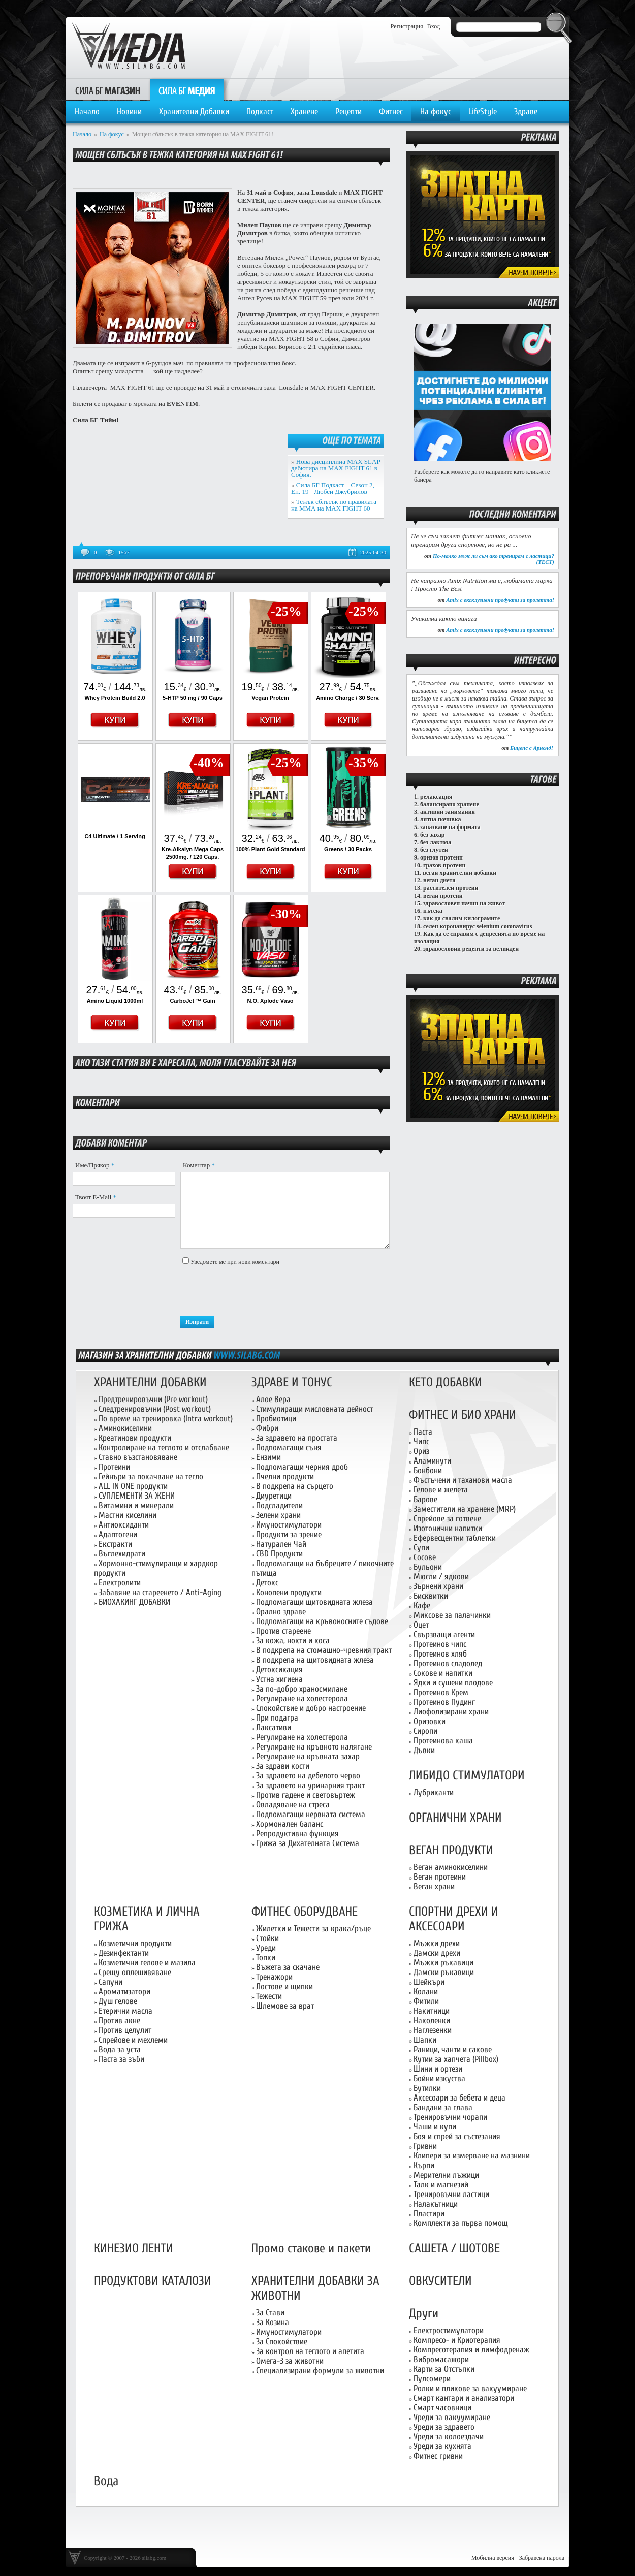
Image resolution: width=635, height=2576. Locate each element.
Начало (87, 111)
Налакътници (436, 2204)
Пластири (429, 2213)
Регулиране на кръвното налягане (314, 1747)
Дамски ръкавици (444, 1972)
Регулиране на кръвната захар (308, 1756)
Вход (433, 26)
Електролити (120, 1582)
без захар (432, 834)
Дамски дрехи (437, 1953)
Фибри (267, 1428)
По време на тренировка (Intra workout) (166, 1418)
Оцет (421, 1625)
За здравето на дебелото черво (308, 1775)
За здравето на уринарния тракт (310, 1785)
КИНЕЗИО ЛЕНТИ (133, 2248)
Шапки (425, 2040)
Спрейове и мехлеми (133, 2040)
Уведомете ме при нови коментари (234, 1261)
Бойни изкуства (439, 2078)
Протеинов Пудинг (444, 1702)
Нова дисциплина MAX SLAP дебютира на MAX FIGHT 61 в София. (335, 468)
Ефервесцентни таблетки (455, 1538)
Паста (423, 1432)
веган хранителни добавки (459, 872)
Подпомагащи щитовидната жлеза (314, 1602)
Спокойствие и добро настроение (311, 1708)
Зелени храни (278, 1515)
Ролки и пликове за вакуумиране (470, 2388)
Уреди (266, 1948)
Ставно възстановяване (138, 1457)
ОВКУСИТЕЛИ (440, 2281)
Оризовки (430, 1721)
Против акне (119, 2020)
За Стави (270, 2312)
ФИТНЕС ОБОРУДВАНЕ (304, 1911)
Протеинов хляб (440, 1654)
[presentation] (257, 1291)
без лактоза (435, 842)
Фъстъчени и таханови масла (463, 1480)
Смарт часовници (442, 2407)
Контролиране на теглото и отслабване (164, 1447)
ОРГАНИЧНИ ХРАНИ (455, 1817)
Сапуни (110, 1982)
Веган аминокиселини (451, 1867)
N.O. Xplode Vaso (270, 1001)
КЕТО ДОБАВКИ (445, 1382)
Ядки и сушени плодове (453, 1683)
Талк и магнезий (441, 2184)
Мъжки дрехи (437, 1943)
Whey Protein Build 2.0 (114, 698)
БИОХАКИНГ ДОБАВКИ (134, 1602)
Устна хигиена (279, 1679)
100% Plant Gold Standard (270, 849)
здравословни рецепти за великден (471, 948)
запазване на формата (450, 827)
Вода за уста (120, 2049)
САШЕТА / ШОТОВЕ (454, 2248)
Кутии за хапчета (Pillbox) (456, 2059)
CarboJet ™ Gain (192, 1001)
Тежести (269, 1996)
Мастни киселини (127, 1515)
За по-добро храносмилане (301, 1689)
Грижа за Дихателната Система (307, 1843)
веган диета (439, 880)
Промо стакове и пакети (311, 2248)
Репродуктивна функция (297, 1833)
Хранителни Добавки (194, 111)
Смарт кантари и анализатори (464, 2398)
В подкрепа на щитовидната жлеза (315, 1660)
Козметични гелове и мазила (147, 1962)
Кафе (422, 1605)
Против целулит (125, 2030)
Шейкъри (429, 1982)
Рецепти (348, 111)
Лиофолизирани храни (451, 1711)
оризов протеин (441, 857)
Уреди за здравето (444, 2427)
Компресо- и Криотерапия (457, 2340)
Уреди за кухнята (442, 2446)
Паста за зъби (121, 2059)
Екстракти (115, 1544)
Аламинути (432, 1461)
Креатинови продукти (135, 1438)
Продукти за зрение (289, 1534)
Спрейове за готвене (447, 1518)
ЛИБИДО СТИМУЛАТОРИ (467, 1775)
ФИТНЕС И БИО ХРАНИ (462, 1415)
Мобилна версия (492, 2557)
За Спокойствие (281, 2341)
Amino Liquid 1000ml (115, 1001)
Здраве (525, 111)
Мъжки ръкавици (443, 1962)
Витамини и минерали (136, 1505)
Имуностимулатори (289, 1525)
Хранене (304, 111)
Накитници (432, 2011)
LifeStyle (482, 111)
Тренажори (274, 1977)
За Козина (272, 2322)
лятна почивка (440, 819)
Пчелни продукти (285, 1476)
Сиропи (425, 1731)
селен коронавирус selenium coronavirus (477, 926)
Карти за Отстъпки (444, 2369)
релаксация (436, 796)
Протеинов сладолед (448, 1663)
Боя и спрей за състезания (457, 2136)
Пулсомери (432, 2378)
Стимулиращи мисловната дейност (314, 1409)
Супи (421, 1547)
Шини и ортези (438, 2069)
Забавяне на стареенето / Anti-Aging (160, 1592)
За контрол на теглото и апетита (310, 2351)
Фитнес (391, 111)
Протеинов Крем (441, 1692)
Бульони (428, 1567)
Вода (106, 2481)
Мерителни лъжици (446, 2175)
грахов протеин (444, 865)
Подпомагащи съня (289, 1447)
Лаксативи (273, 1727)
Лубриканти (434, 1792)
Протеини (114, 1467)
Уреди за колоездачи (449, 2436)
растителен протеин (450, 888)
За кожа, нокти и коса (293, 1640)
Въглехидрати (122, 1554)
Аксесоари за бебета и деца (459, 2098)
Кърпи (424, 2165)
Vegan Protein (270, 698)
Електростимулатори (449, 2330)
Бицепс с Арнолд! (531, 748)
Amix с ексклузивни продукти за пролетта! (500, 600)
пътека (432, 910)
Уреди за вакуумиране (452, 2417)
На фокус (435, 111)
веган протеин (443, 895)
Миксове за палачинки (452, 1615)
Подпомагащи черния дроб (302, 1467)
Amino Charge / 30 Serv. (348, 698)
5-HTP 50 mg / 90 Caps (193, 698)
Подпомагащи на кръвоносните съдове (322, 1621)
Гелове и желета (441, 1489)
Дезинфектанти (124, 1953)
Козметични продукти (135, 1943)
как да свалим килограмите (461, 918)
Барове (425, 1499)
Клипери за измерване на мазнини (472, 2155)
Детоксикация (279, 1669)
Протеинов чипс (440, 1644)
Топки (265, 1957)
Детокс (267, 1582)
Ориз (421, 1451)
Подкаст (259, 111)
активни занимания (447, 811)
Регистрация (407, 26)
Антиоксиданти (124, 1525)
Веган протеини (440, 1877)
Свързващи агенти (444, 1634)
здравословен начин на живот (464, 903)
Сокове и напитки (443, 1673)
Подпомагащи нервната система (310, 1814)
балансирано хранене (449, 804)
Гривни (425, 2146)
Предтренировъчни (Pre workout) (153, 1399)
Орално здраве (281, 1611)
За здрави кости (282, 1766)
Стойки (267, 1938)
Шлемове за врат (285, 2006)
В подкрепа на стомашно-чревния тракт (324, 1650)
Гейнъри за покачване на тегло (151, 1476)
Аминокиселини (125, 1428)
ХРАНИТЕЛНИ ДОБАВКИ (150, 1382)
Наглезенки (433, 2030)
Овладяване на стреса (293, 1804)
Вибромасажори (441, 2359)
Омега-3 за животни (290, 2361)
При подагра (277, 1718)
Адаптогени (118, 1534)
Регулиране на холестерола (302, 1698)
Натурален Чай (281, 1544)
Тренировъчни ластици (451, 2194)
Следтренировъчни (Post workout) (155, 1409)
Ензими (268, 1457)
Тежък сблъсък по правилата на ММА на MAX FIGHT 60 (333, 505)
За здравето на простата (296, 1438)
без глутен (434, 849)
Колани (426, 1991)
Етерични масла (125, 2011)
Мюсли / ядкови (441, 1576)
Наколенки (432, 2020)
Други (423, 2313)
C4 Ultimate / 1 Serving (114, 836)
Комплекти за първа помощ (461, 2223)
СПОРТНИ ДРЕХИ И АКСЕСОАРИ (453, 1919)
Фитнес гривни (438, 2456)
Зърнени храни (438, 1586)
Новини (129, 111)
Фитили (426, 2001)
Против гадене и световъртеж (305, 1795)
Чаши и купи (435, 2127)
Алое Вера (273, 1399)
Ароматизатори (124, 1991)
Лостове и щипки (284, 1986)
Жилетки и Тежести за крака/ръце (313, 1928)
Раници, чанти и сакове (453, 2049)
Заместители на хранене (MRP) (465, 1509)
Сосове (425, 1557)
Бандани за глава (443, 2107)
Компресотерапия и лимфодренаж (471, 2350)
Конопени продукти (289, 1592)
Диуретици (274, 1496)
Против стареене (283, 1631)
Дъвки (424, 1750)
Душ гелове (118, 2001)
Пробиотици (276, 1418)
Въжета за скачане (288, 1967)
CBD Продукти (279, 1554)
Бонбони (428, 1470)
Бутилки (427, 2088)
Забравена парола (541, 2557)
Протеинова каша (443, 1740)
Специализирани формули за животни (320, 2370)
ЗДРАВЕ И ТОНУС (291, 1382)
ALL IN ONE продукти (133, 1486)
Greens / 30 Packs (348, 849)
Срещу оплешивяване (135, 1972)
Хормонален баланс (289, 1824)
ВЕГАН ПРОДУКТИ (451, 1850)
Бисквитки (431, 1596)
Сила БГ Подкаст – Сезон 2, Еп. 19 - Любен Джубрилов (332, 488)
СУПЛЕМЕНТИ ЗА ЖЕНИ (137, 1496)
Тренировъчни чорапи (450, 2117)
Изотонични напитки (448, 1528)
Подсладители (279, 1505)
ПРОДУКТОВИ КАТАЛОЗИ (152, 2281)
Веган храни (434, 1886)
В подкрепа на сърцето (294, 1486)
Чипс (421, 1441)
